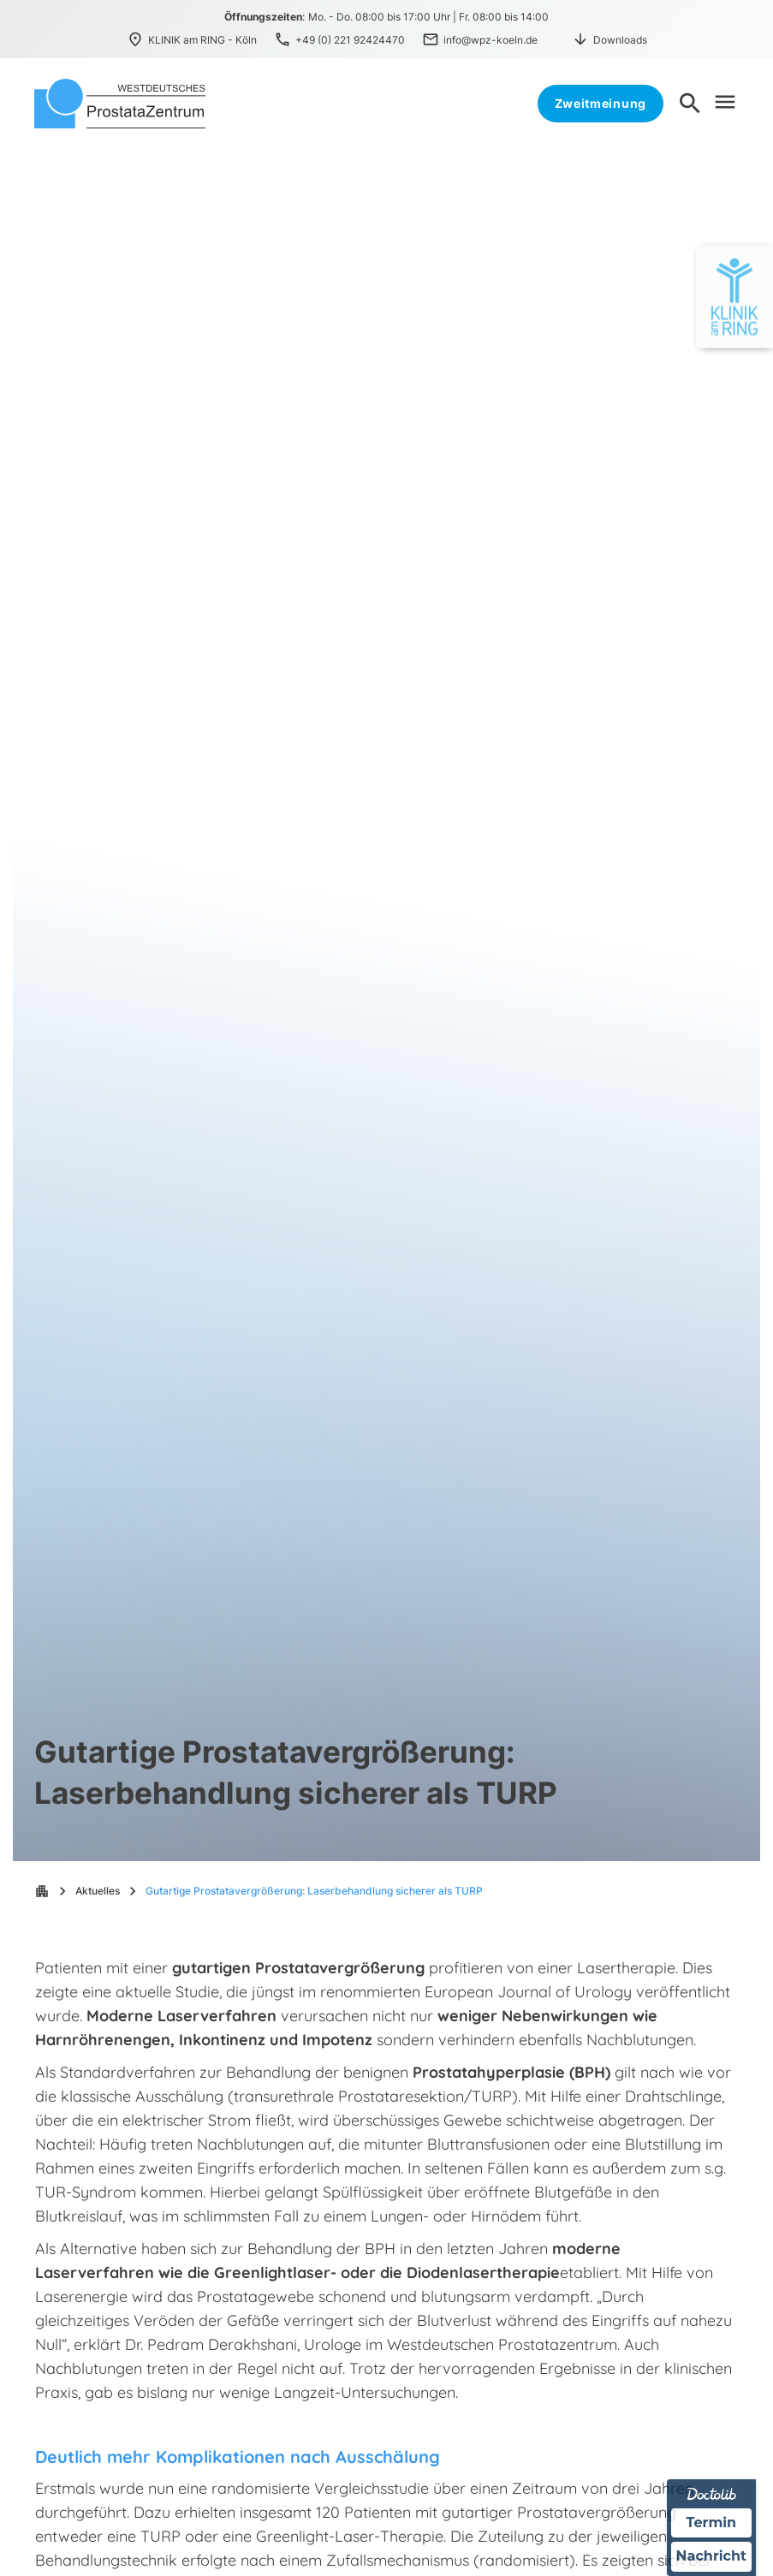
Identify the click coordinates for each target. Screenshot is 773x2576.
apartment (42, 1891)
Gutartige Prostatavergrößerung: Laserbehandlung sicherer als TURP (314, 1890)
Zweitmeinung (600, 103)
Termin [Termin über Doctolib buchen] (712, 2522)
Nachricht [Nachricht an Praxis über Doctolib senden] (711, 2557)
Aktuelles (97, 1890)
